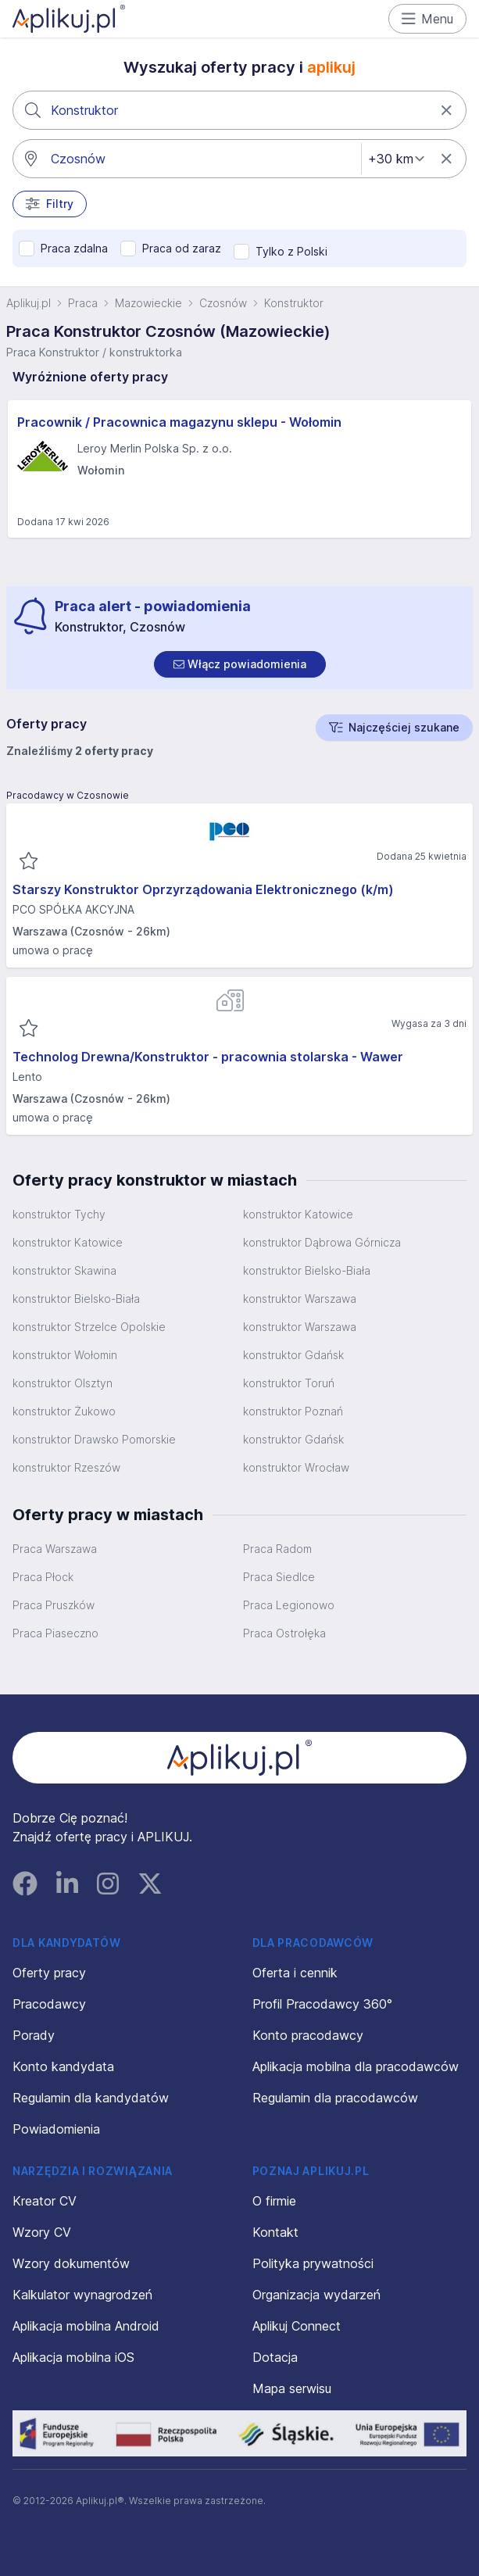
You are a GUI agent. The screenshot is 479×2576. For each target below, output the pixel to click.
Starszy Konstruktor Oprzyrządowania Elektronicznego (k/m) (203, 889)
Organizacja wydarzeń (316, 2294)
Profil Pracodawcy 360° (322, 2004)
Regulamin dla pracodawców (335, 2098)
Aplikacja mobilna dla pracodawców (355, 2066)
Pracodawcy (49, 2004)
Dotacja (275, 2357)
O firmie (274, 2201)
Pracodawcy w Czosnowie (67, 795)
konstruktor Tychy (59, 1214)
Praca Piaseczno (55, 1633)
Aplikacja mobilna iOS (73, 2357)
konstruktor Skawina (64, 1270)
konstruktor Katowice (298, 1214)
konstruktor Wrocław (296, 1467)
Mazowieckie (148, 302)
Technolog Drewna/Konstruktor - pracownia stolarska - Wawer (208, 1056)
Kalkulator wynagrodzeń (82, 2294)
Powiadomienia (56, 2129)
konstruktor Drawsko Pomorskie (94, 1439)
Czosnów (223, 302)
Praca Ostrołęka (284, 1633)
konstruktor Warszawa (299, 1298)
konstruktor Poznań (293, 1411)
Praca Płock (43, 1576)
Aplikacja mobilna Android (86, 2326)
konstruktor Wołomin (65, 1354)
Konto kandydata (63, 2066)
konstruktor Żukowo (64, 1411)
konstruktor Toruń (288, 1383)
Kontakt (275, 2232)
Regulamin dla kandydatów (91, 2098)
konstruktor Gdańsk (293, 1354)
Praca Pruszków (54, 1605)
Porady (34, 2035)
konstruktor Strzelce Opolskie (89, 1326)
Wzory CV (42, 2232)
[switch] (240, 664)
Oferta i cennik (295, 1972)
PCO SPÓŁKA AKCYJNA (73, 909)
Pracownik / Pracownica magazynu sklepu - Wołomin (179, 422)
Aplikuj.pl (28, 302)
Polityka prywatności (313, 2263)
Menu (428, 19)
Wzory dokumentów (71, 2263)
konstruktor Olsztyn (63, 1383)
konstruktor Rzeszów (66, 1467)
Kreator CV (45, 2201)
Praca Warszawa (55, 1548)
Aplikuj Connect (296, 2326)
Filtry (49, 204)
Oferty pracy (49, 1972)
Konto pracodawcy (307, 2035)
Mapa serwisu (291, 2388)
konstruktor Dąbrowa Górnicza (322, 1242)
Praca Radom (277, 1548)
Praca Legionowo (288, 1605)
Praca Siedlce (279, 1576)
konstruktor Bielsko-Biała (306, 1270)
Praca (83, 302)
